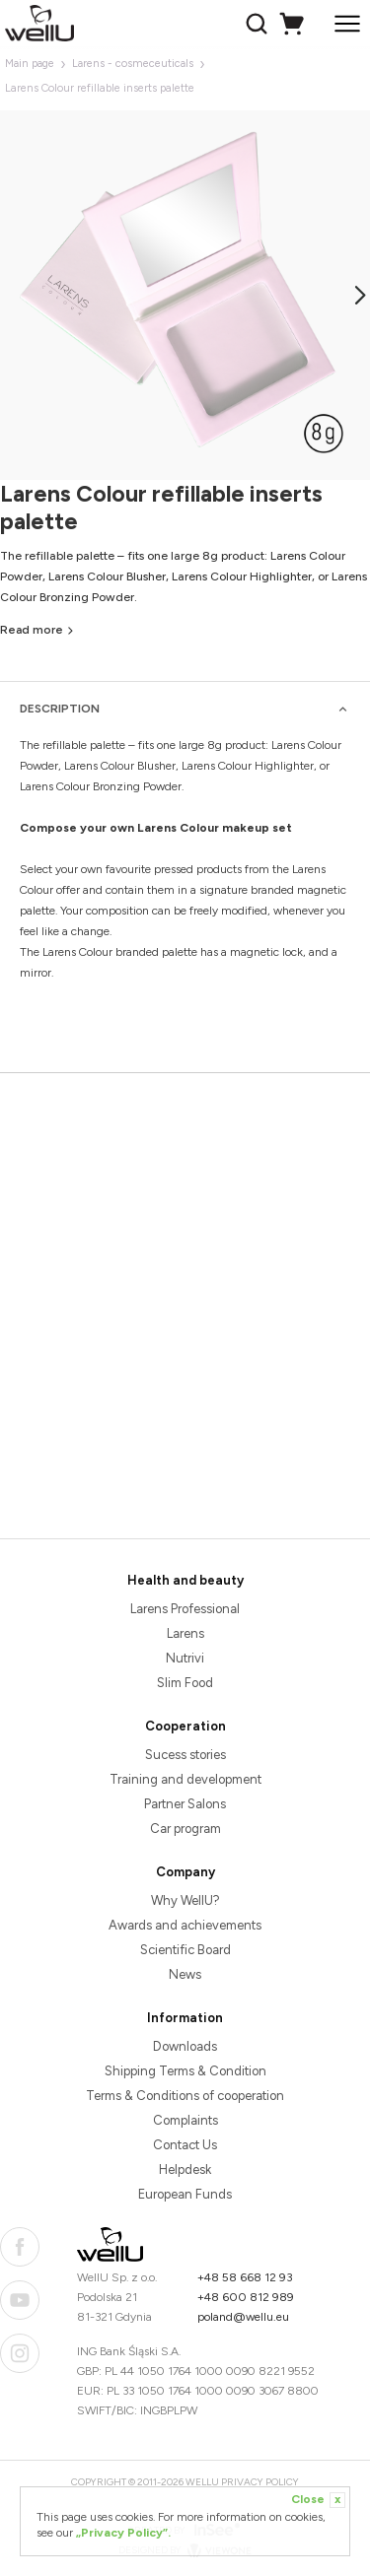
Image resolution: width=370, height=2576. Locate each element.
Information (185, 2017)
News (185, 1974)
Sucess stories (185, 1754)
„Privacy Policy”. (123, 2533)
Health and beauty (185, 1580)
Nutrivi (185, 1658)
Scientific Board (185, 1949)
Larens (185, 1633)
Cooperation (185, 1726)
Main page (29, 63)
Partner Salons (185, 1803)
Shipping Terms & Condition (185, 2071)
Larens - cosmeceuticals (132, 63)
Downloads (185, 2046)
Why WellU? (185, 1900)
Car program (185, 1828)
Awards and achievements (185, 1925)
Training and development (185, 1779)
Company (185, 1871)
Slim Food (185, 1682)
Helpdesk (185, 2169)
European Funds (185, 2194)
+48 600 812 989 (245, 2297)
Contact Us (185, 2144)
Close (318, 2500)
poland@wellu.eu (243, 2317)
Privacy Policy (260, 2481)
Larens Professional (185, 1608)
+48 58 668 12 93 (245, 2277)
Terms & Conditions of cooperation (185, 2095)
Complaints (185, 2120)
